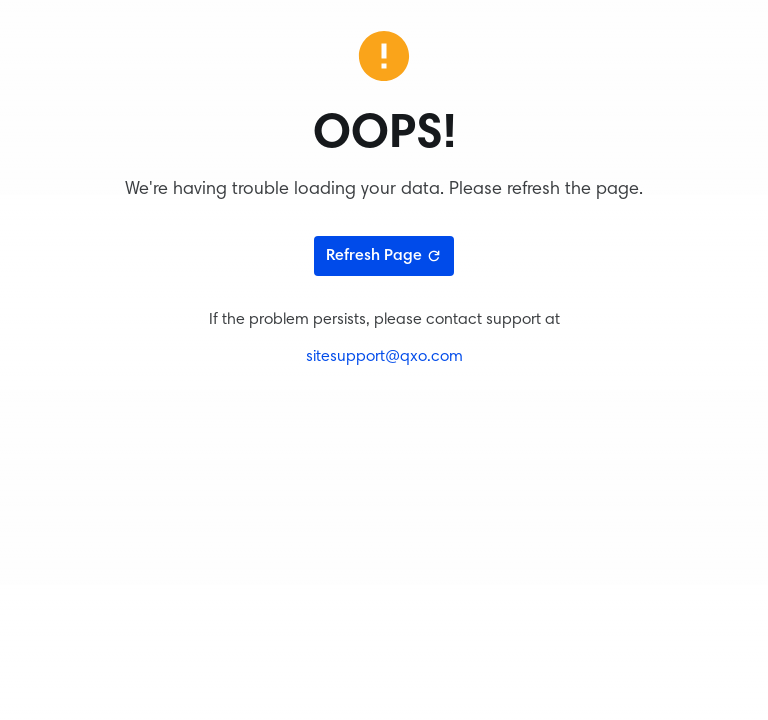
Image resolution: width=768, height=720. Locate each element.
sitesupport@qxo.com (384, 357)
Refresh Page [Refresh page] (384, 256)
